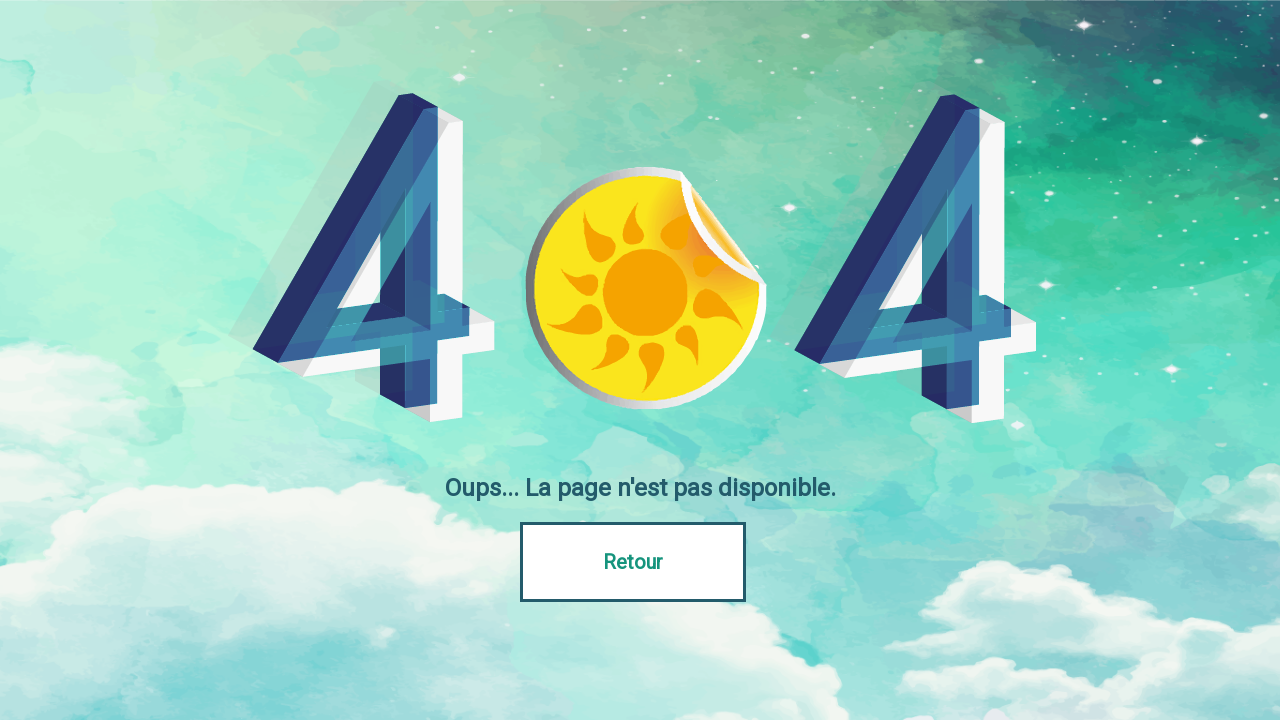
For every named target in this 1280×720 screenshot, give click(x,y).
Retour (633, 562)
